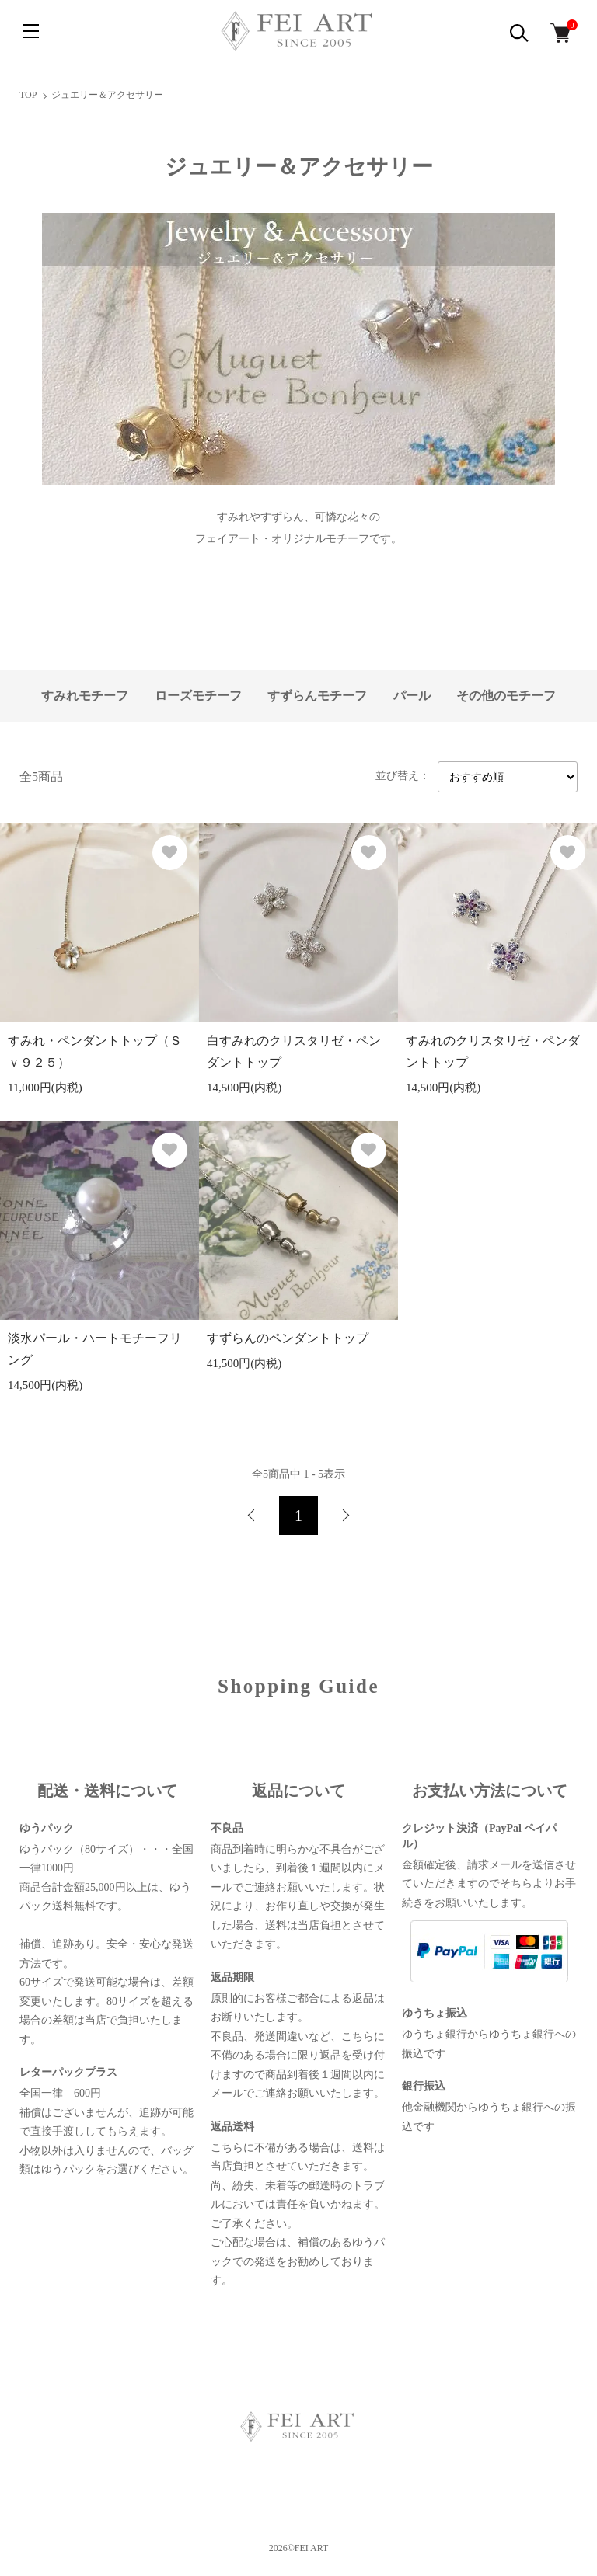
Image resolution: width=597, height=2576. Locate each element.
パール (412, 695)
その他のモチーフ (506, 695)
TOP (28, 94)
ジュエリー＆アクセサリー (107, 94)
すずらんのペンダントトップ (287, 1338)
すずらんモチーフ (317, 695)
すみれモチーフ (84, 695)
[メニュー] (31, 31)
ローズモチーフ (198, 695)
